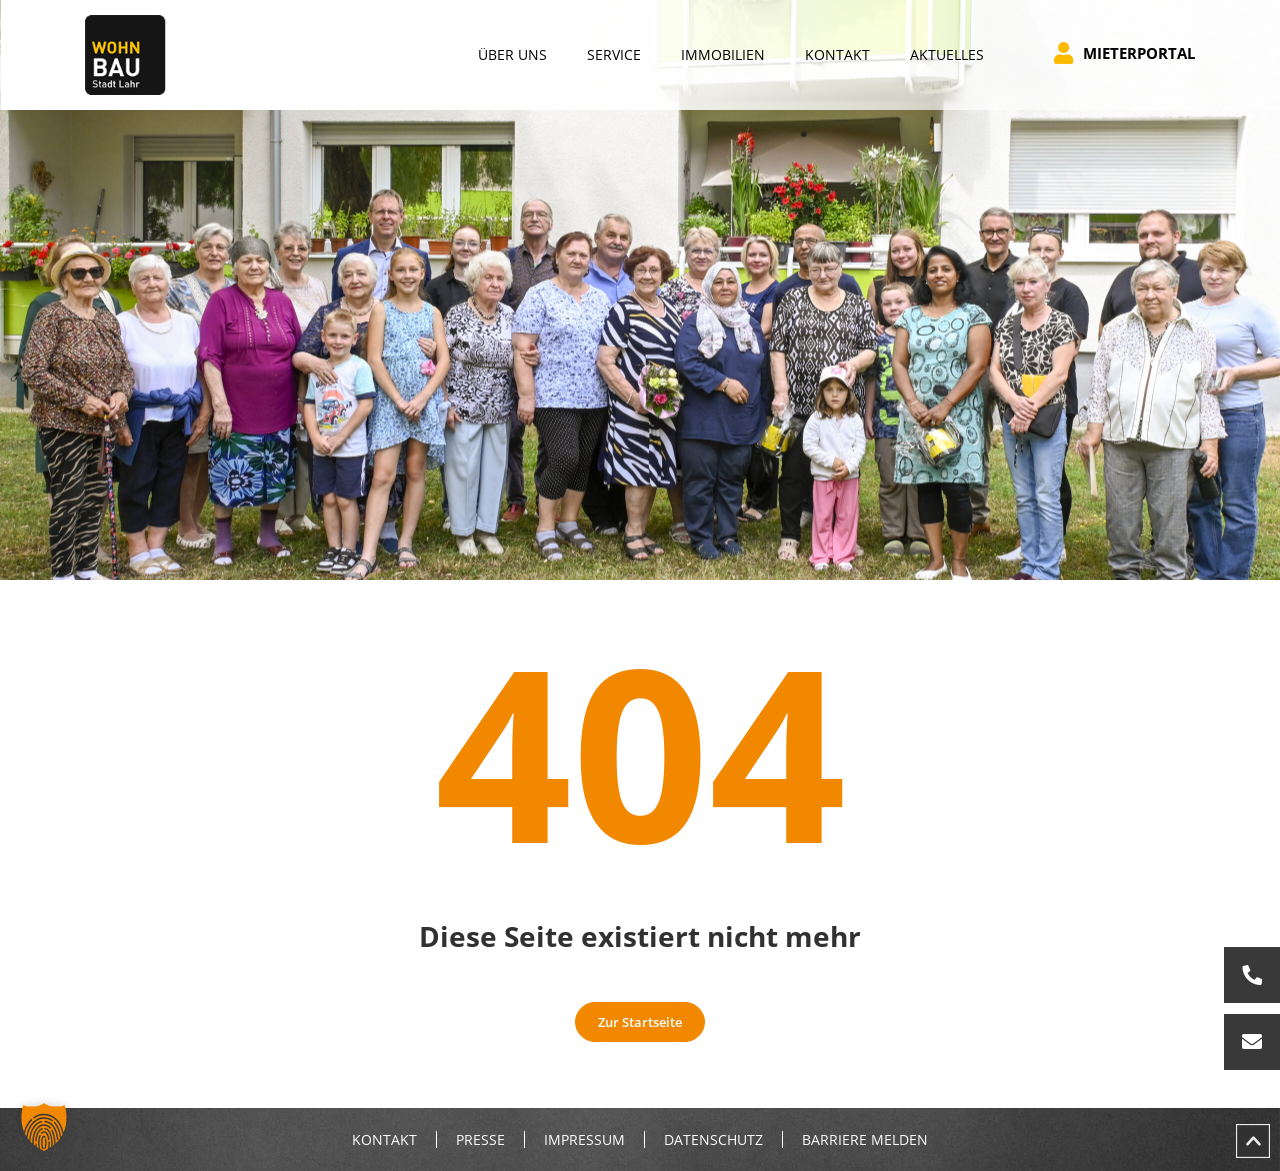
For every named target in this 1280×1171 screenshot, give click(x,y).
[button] (44, 1127)
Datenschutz (713, 1140)
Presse (480, 1140)
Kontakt (384, 1140)
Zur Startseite (640, 1022)
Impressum (584, 1140)
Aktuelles (947, 54)
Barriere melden (865, 1140)
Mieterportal (1124, 53)
